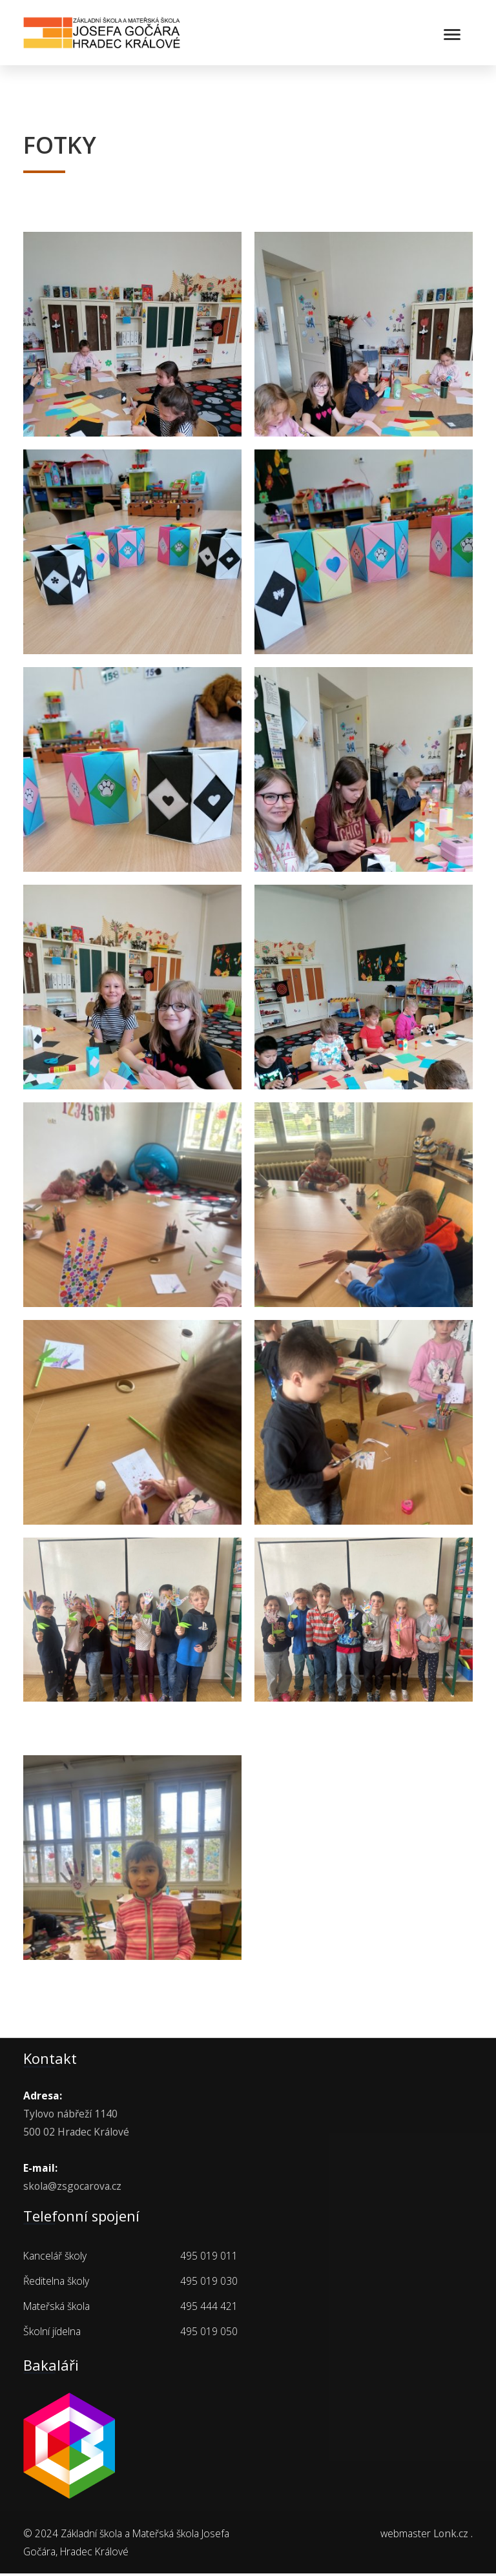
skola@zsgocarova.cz (72, 2188)
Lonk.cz (450, 2535)
